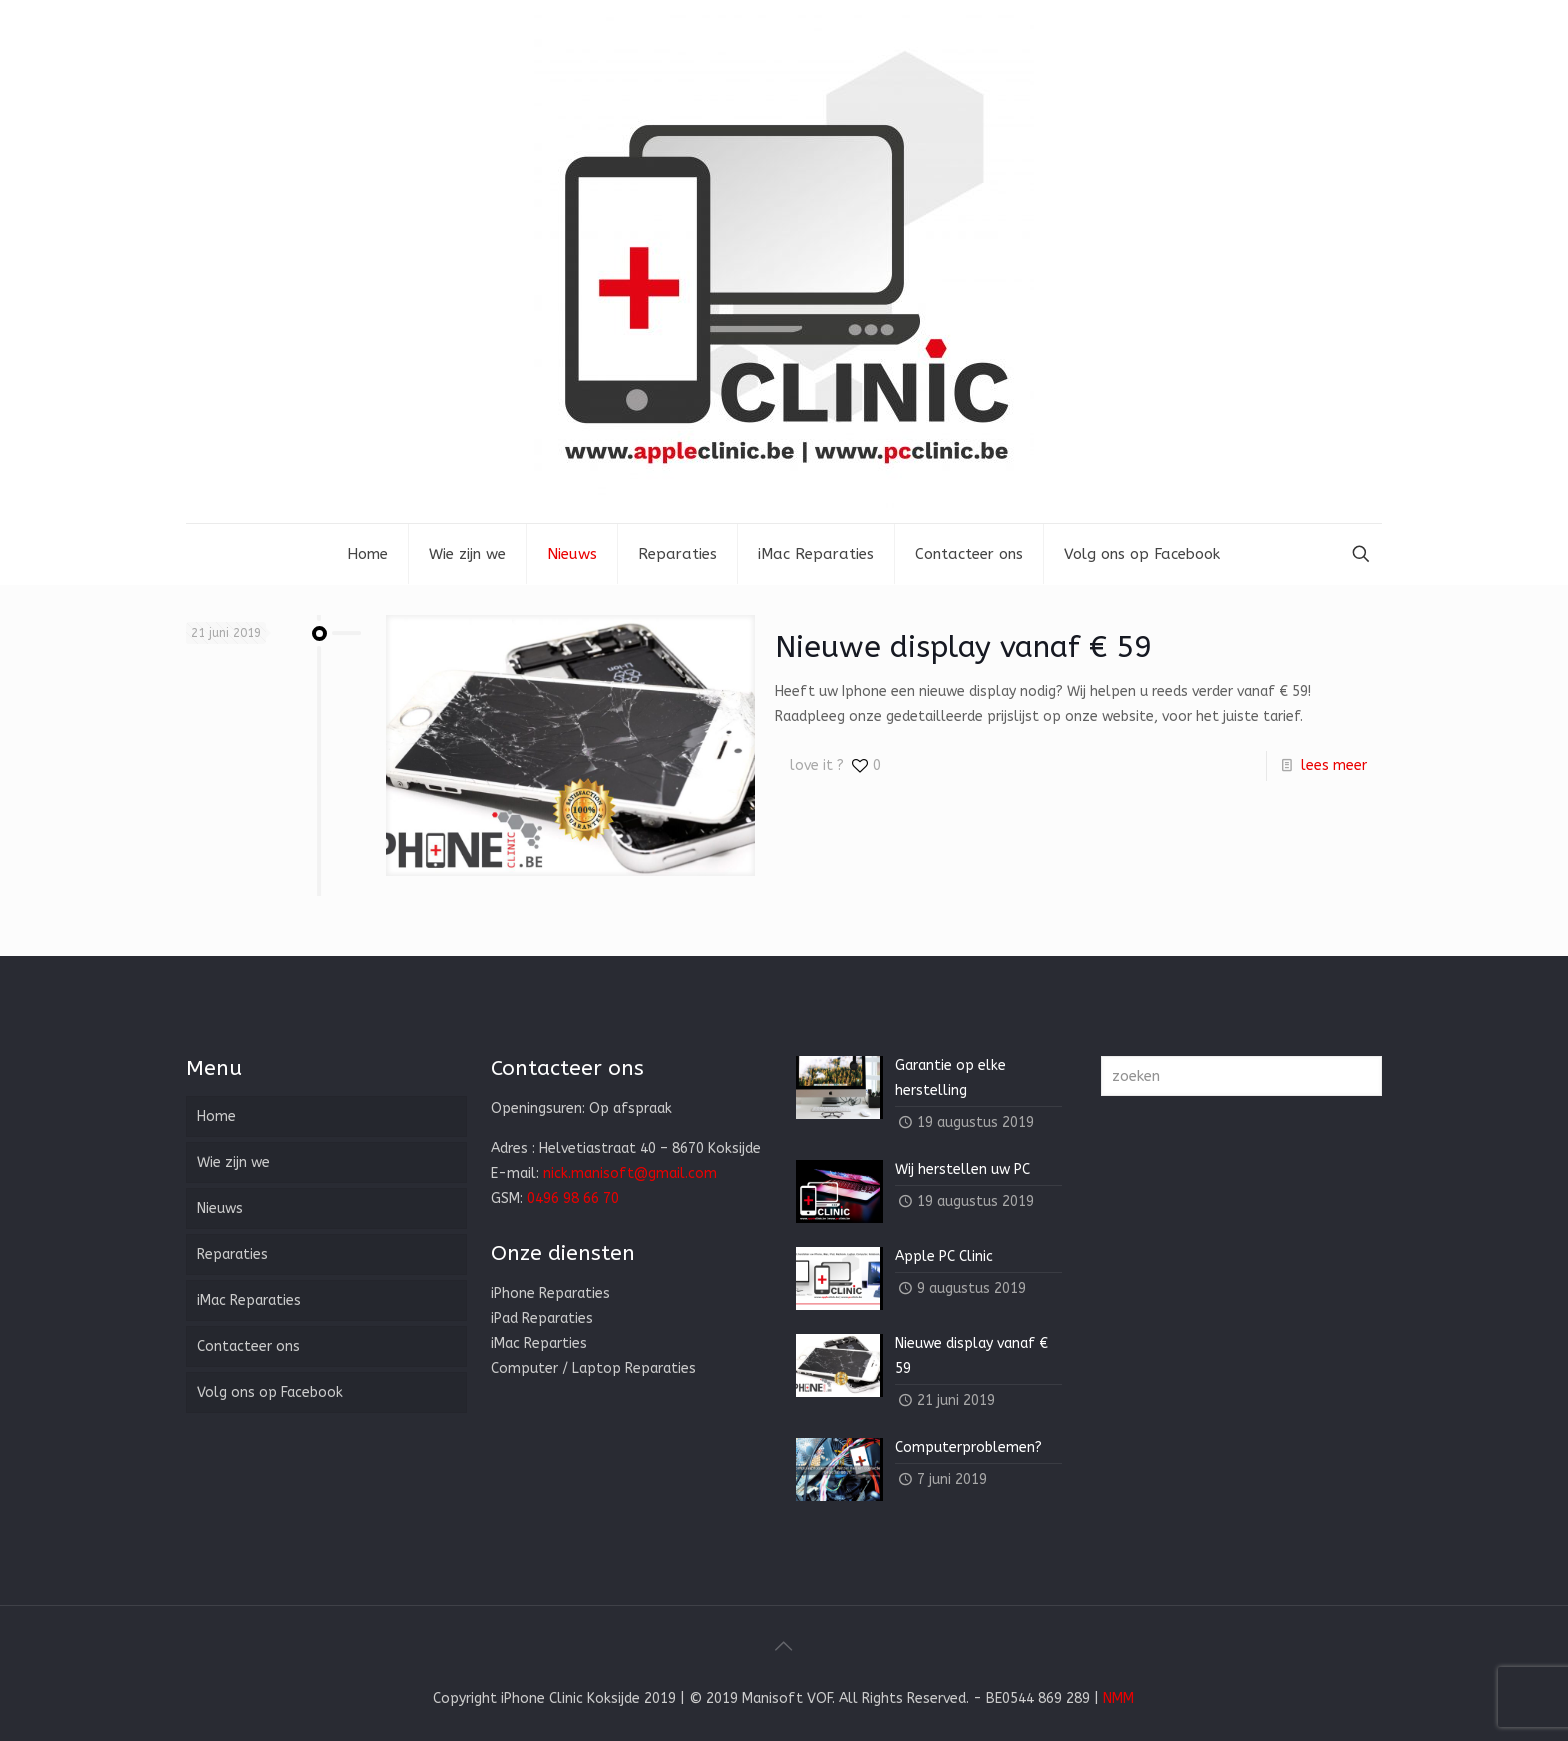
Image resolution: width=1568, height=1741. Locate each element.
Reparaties (232, 1254)
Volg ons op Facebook (270, 1392)
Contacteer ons (248, 1346)
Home (216, 1116)
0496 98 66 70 (573, 1198)
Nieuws (220, 1208)
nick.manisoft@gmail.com (630, 1173)
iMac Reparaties (249, 1300)
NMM (1118, 1698)
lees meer (1334, 765)
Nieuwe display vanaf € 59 (963, 647)
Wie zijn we (233, 1162)
